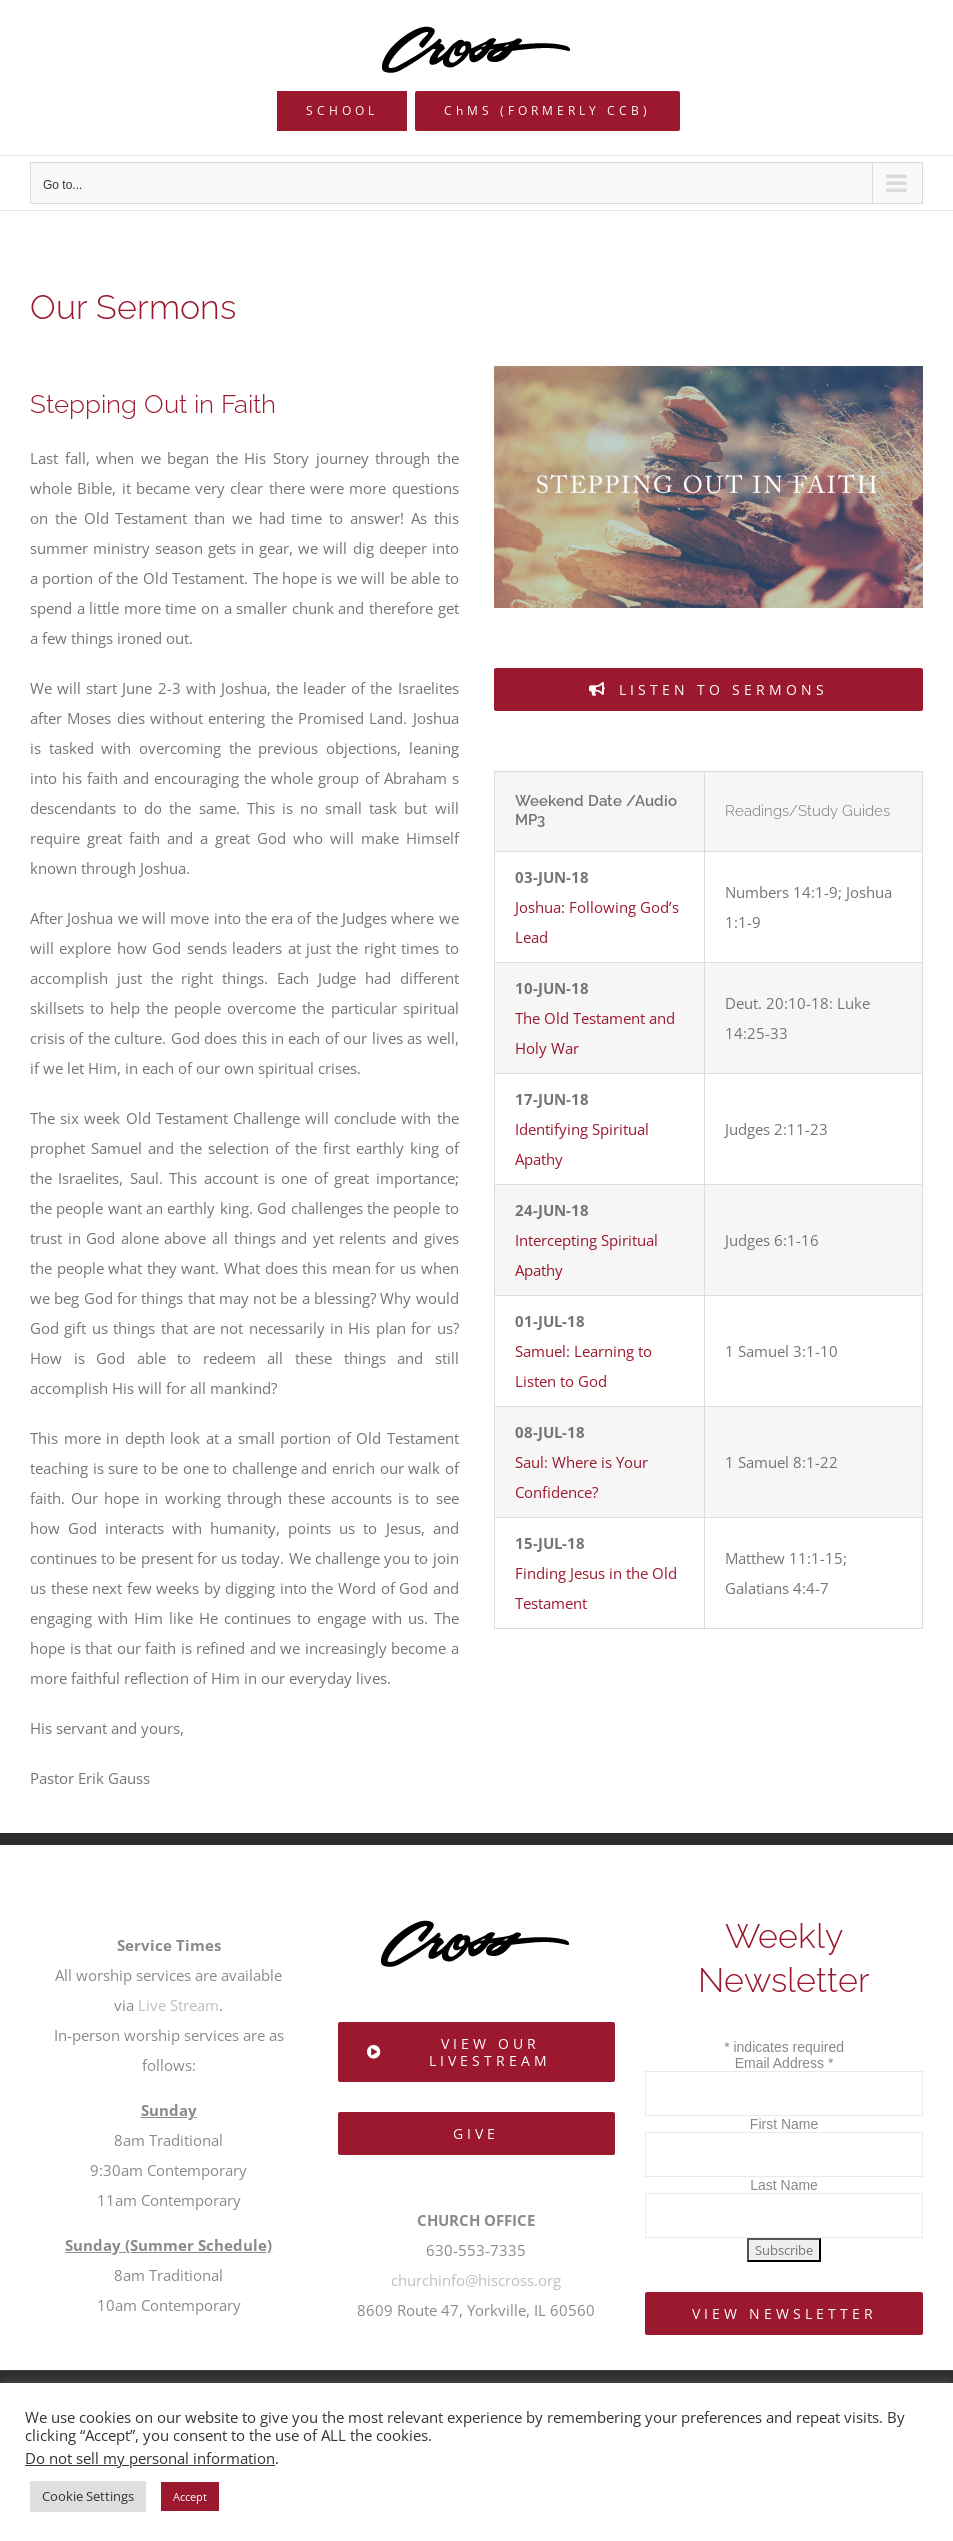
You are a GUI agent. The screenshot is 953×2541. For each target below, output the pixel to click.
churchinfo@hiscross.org (476, 2280)
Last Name (784, 2185)
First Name (784, 2124)
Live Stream (178, 2005)
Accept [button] (190, 2496)
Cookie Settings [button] (88, 2496)
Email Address (784, 2063)
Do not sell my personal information (150, 2458)
